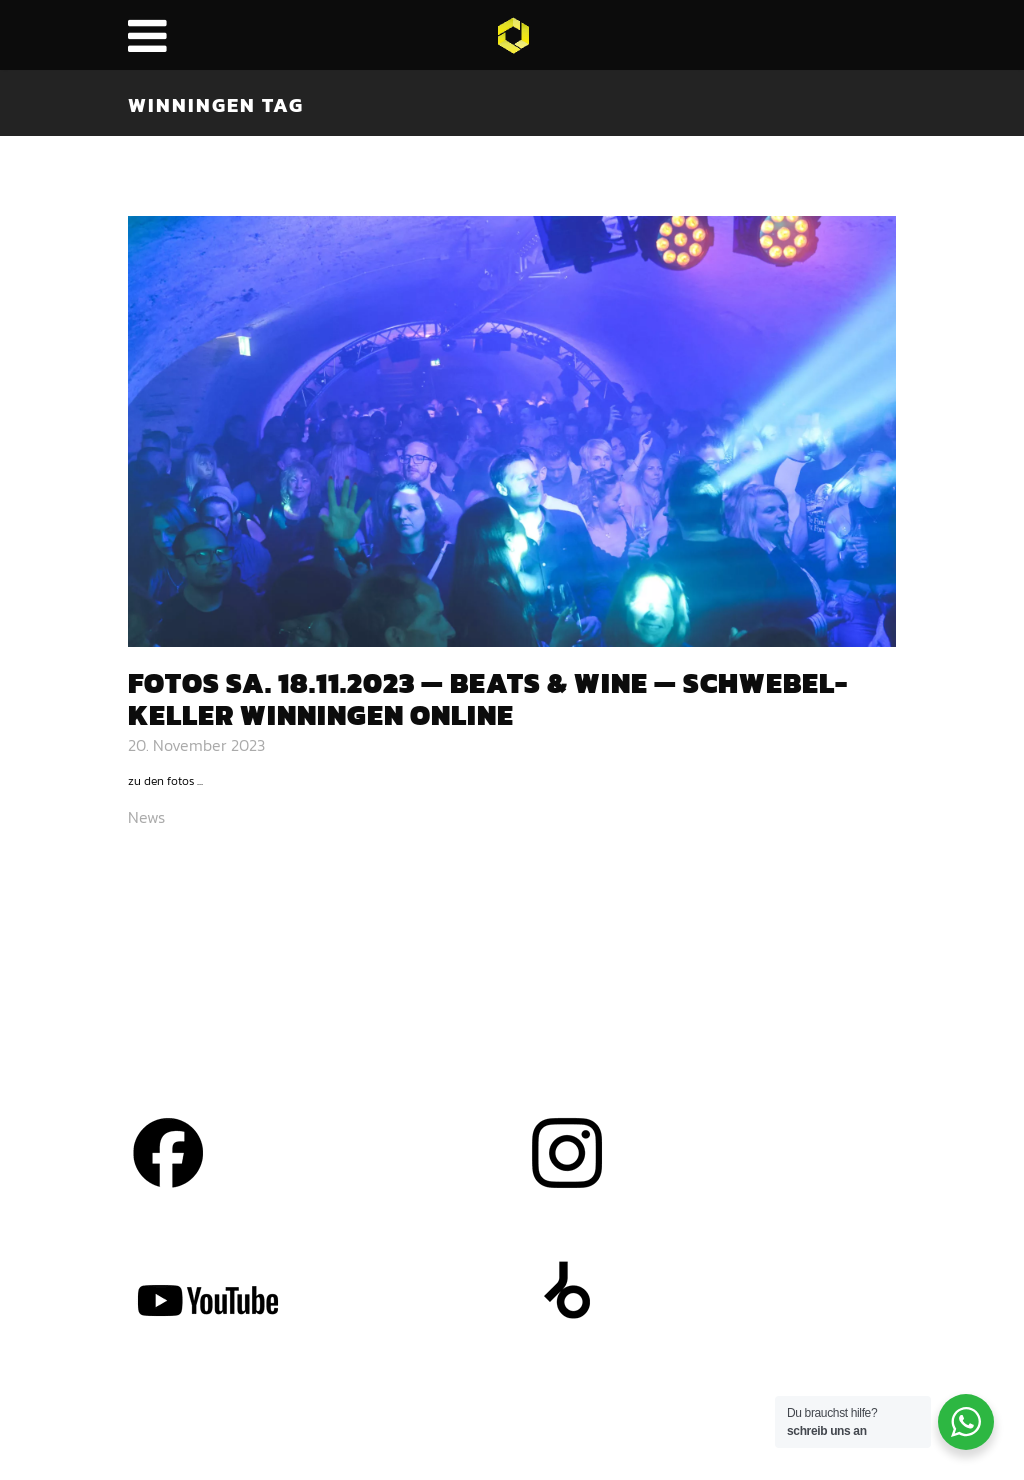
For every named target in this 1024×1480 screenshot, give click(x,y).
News (146, 817)
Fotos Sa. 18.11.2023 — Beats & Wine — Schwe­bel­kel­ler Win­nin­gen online (487, 699)
